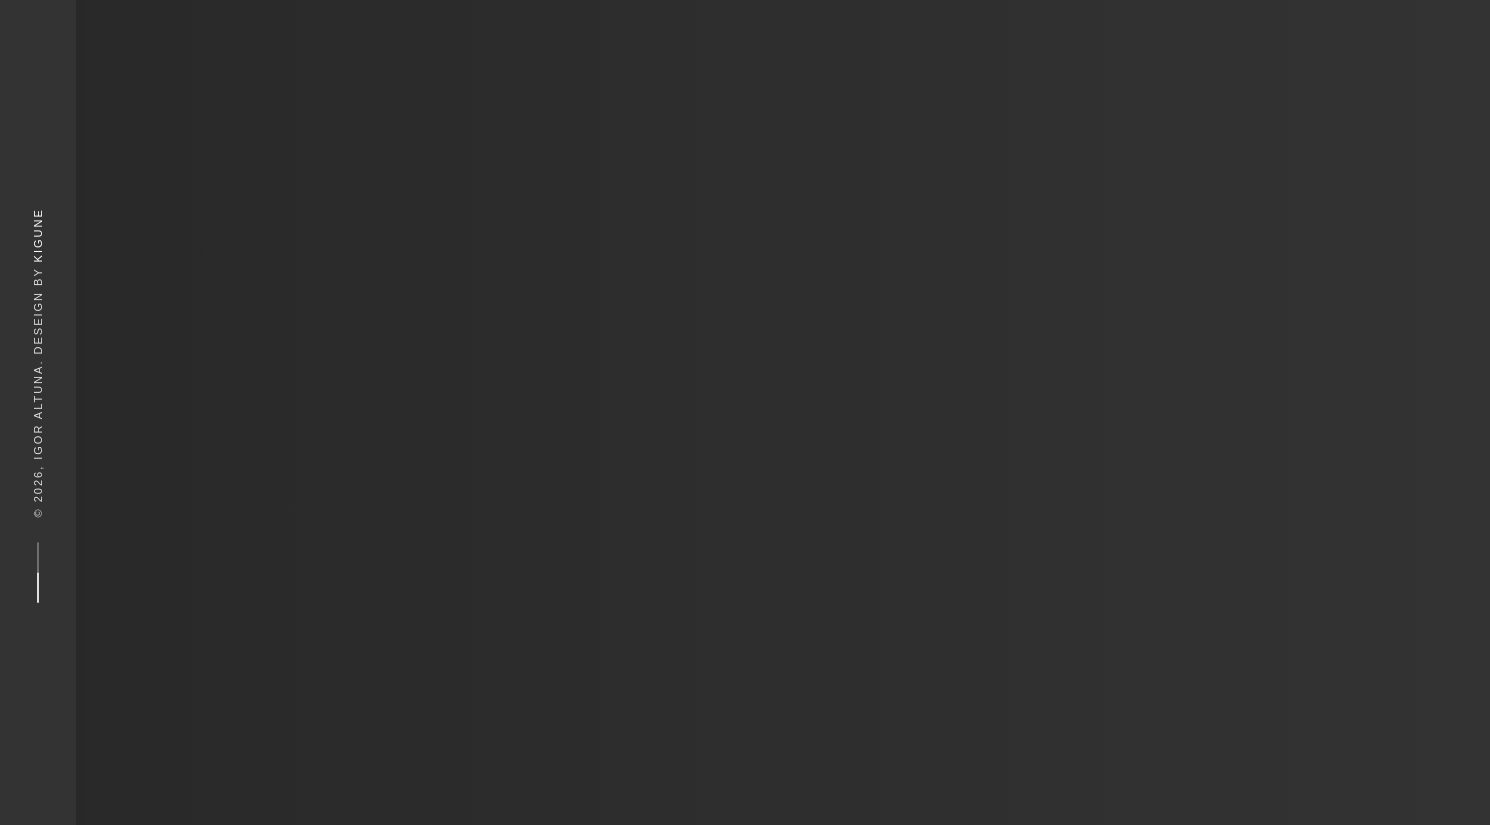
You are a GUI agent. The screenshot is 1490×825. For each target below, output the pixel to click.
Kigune (38, 235)
